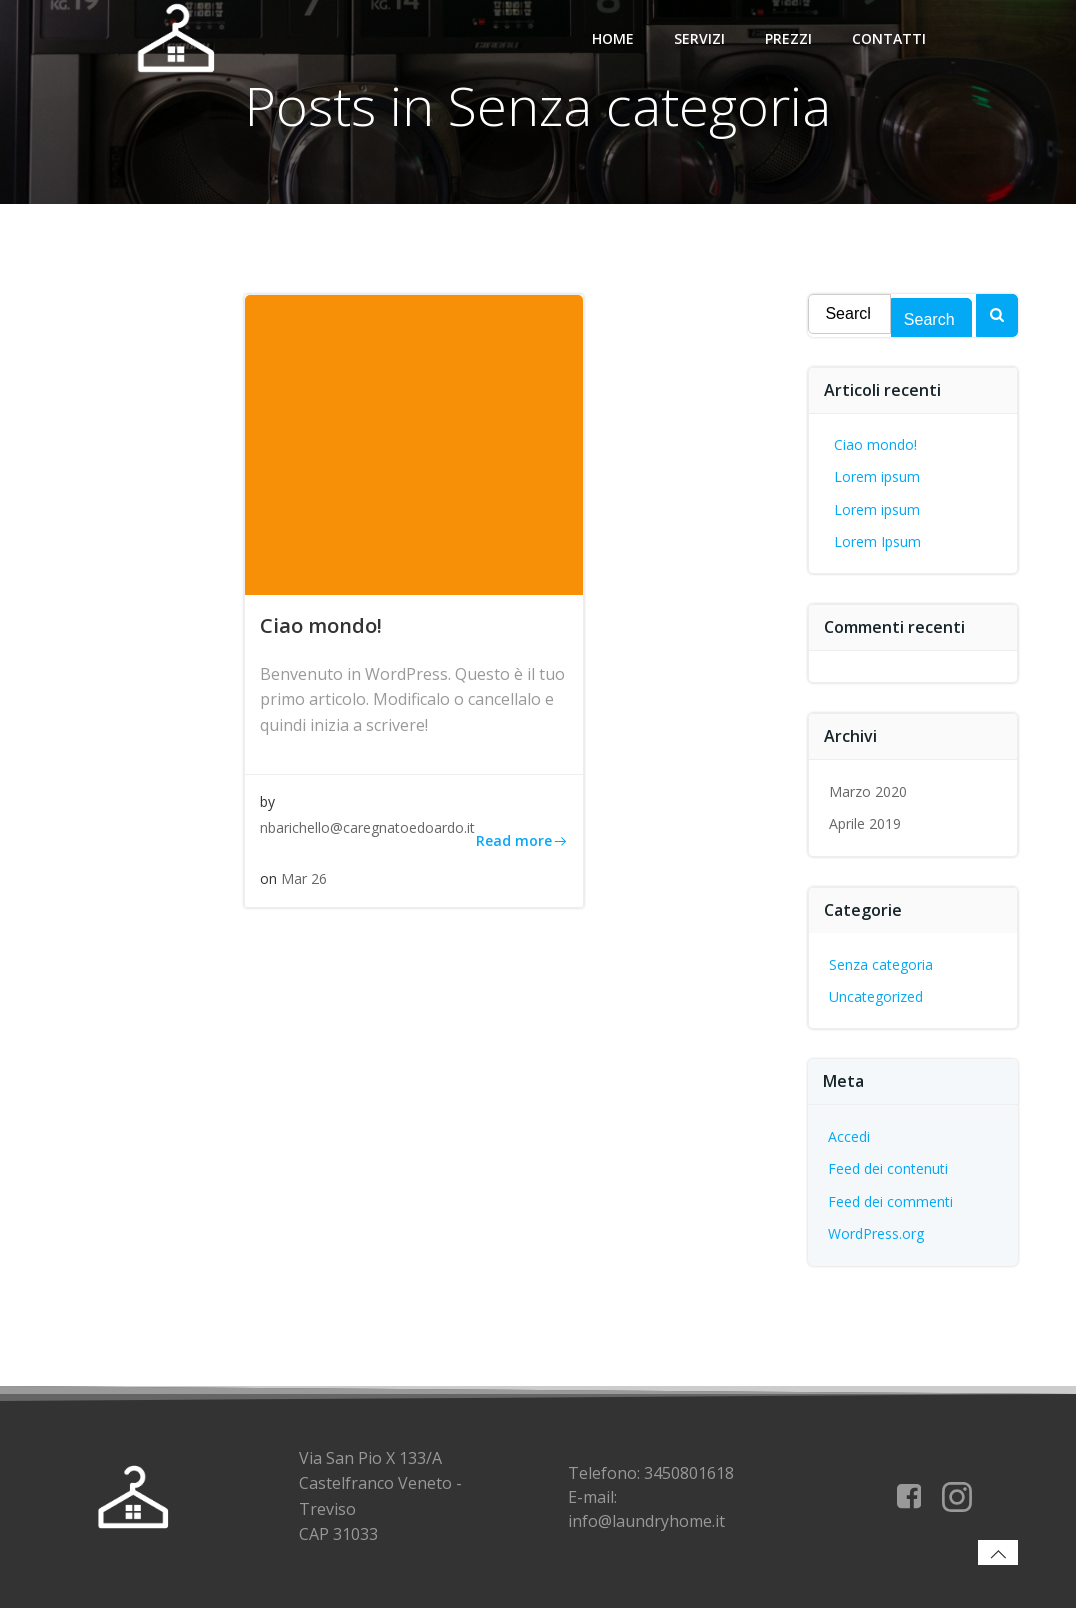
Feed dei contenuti (889, 1169)
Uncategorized (877, 996)
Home (613, 37)
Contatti (889, 37)
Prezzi (788, 37)
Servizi (699, 37)
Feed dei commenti (891, 1201)
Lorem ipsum (878, 476)
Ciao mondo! (876, 444)
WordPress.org (877, 1233)
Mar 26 (304, 879)
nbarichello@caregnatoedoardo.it (367, 827)
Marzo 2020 (869, 791)
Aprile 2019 (866, 823)
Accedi (850, 1136)
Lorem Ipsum (878, 541)
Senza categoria (882, 964)
